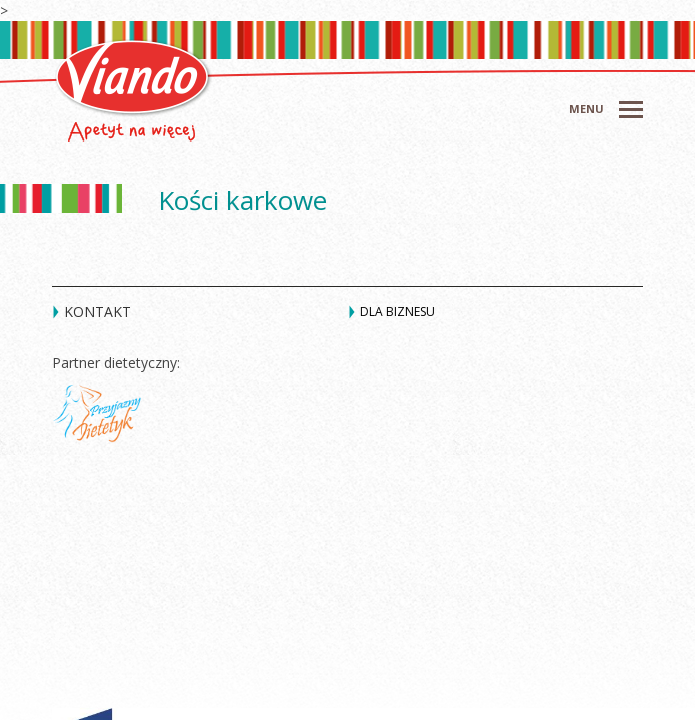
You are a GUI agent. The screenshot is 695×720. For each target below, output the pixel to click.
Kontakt (97, 311)
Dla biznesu (397, 311)
